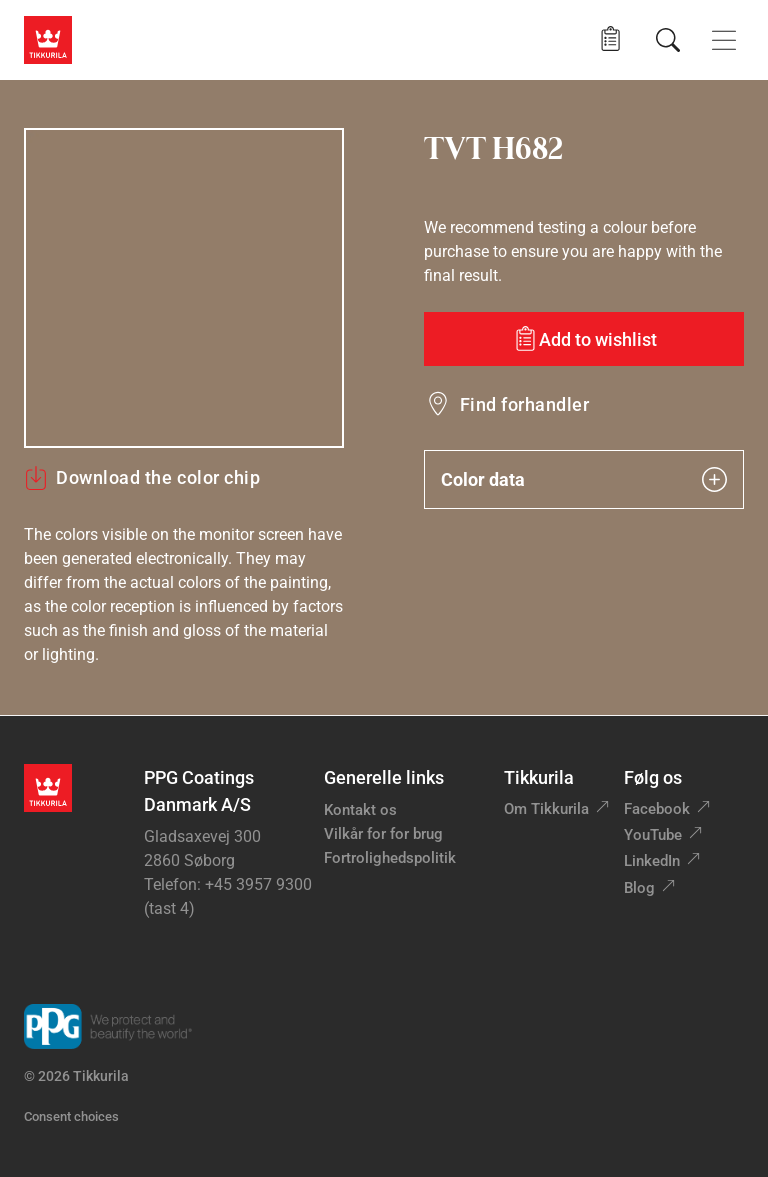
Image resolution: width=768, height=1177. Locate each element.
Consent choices (71, 1116)
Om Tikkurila (546, 809)
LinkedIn (652, 861)
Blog (639, 888)
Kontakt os (360, 810)
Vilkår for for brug (383, 834)
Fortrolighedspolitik (390, 858)
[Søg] (668, 40)
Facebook (657, 809)
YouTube (653, 835)
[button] (610, 39)
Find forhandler (524, 404)
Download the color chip (142, 478)
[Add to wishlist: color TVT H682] (584, 339)
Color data (584, 479)
